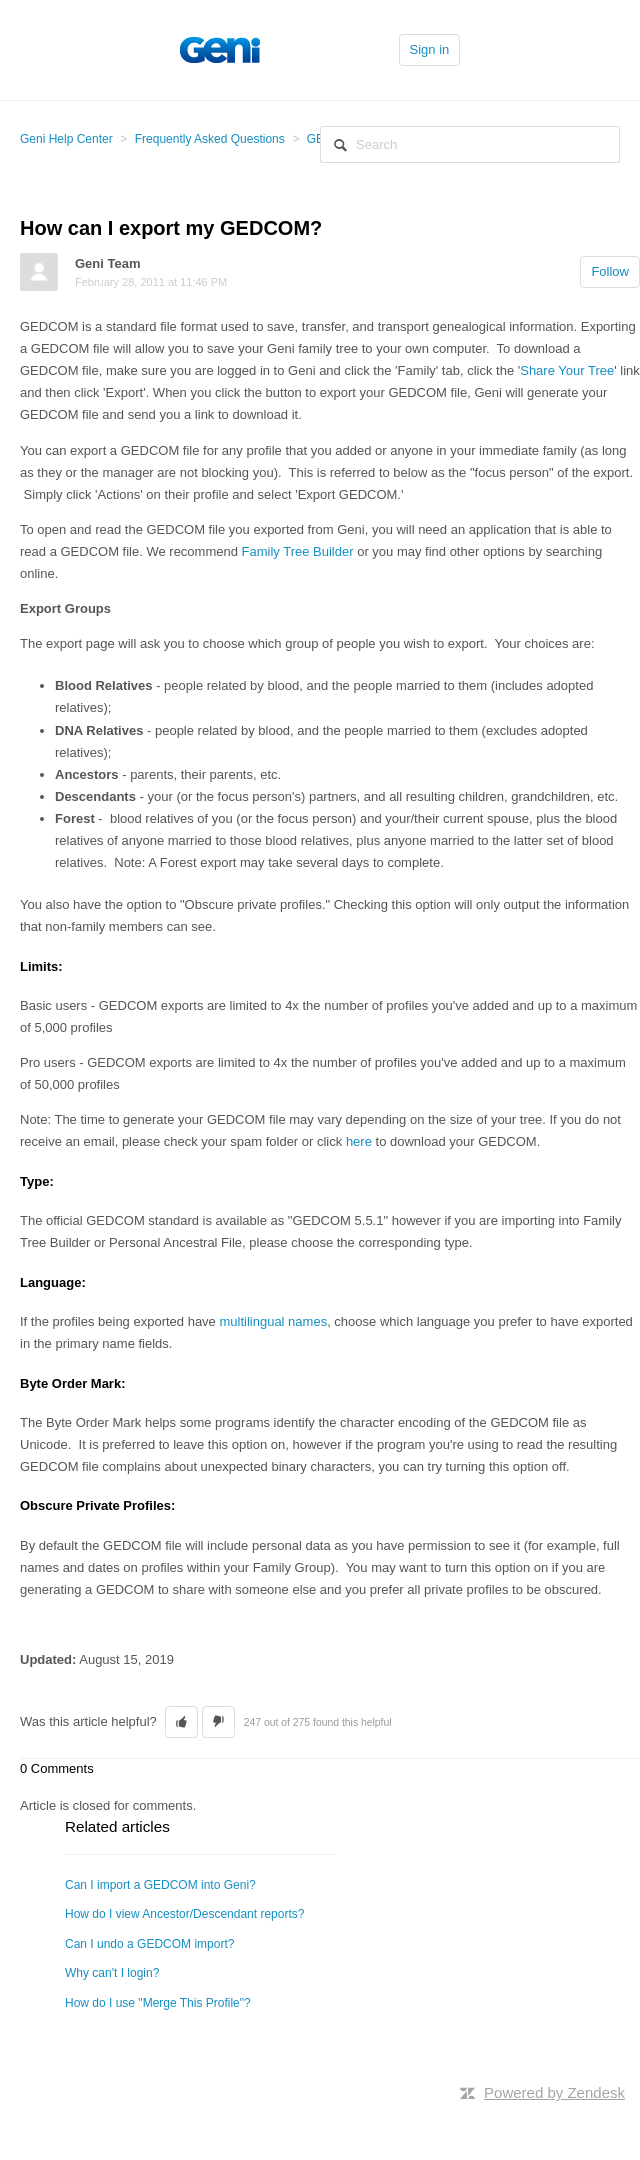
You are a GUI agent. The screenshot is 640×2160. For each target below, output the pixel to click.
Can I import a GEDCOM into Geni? (160, 1885)
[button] (181, 1722)
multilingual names (273, 1321)
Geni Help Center (66, 139)
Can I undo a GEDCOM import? (149, 1944)
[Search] (470, 144)
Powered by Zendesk (554, 2092)
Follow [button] (610, 271)
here (359, 1141)
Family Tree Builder (298, 551)
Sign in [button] (430, 49)
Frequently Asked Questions (210, 139)
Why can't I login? (112, 1973)
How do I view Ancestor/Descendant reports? (184, 1914)
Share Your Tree (567, 370)
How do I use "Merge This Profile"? (158, 2003)
